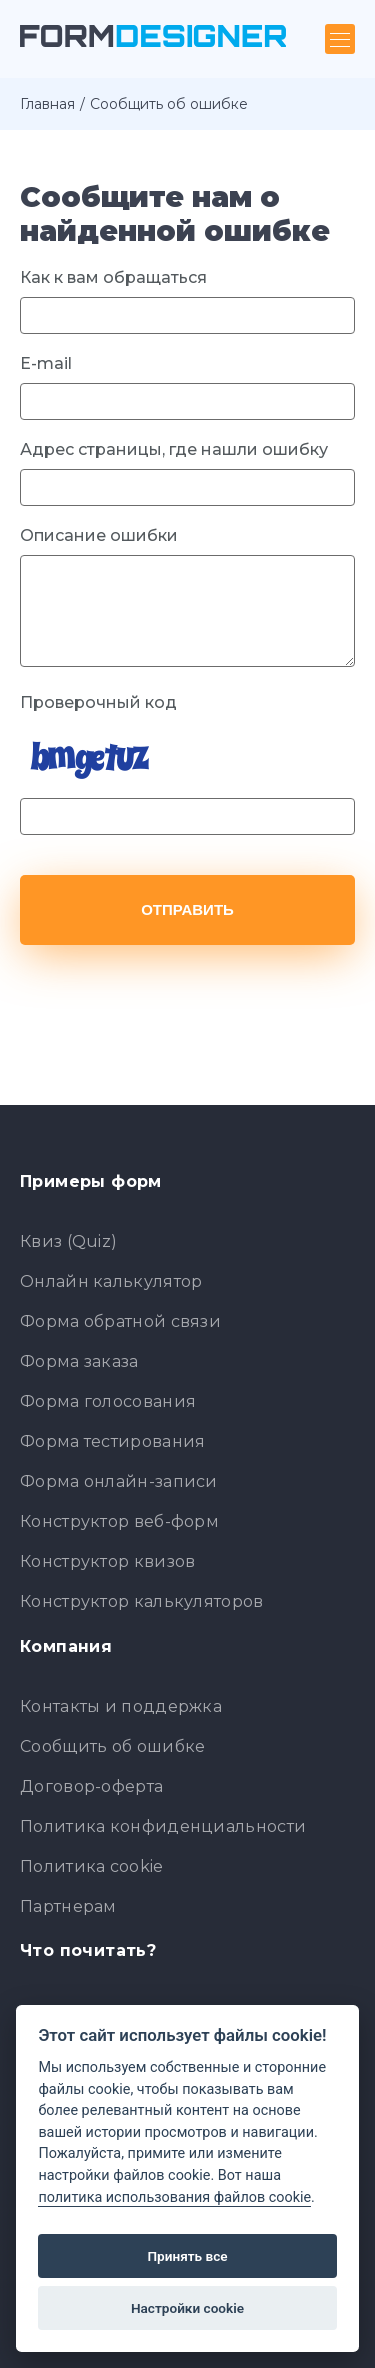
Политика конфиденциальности (163, 1826)
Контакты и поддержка (121, 1706)
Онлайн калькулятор (111, 1281)
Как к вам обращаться (113, 277)
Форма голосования (108, 1401)
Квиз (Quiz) (68, 1241)
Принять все (187, 2256)
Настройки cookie (187, 2308)
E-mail (46, 363)
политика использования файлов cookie (174, 2197)
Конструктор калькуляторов (142, 1601)
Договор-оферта (91, 1786)
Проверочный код (98, 702)
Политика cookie (92, 1866)
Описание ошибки (99, 535)
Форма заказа (79, 1361)
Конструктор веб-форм (119, 1521)
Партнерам (68, 1906)
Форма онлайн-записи (119, 1481)
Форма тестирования (112, 1441)
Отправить (187, 909)
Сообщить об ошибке (112, 1746)
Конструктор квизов (107, 1561)
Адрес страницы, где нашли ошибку (174, 449)
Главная (47, 104)
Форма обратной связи (120, 1321)
